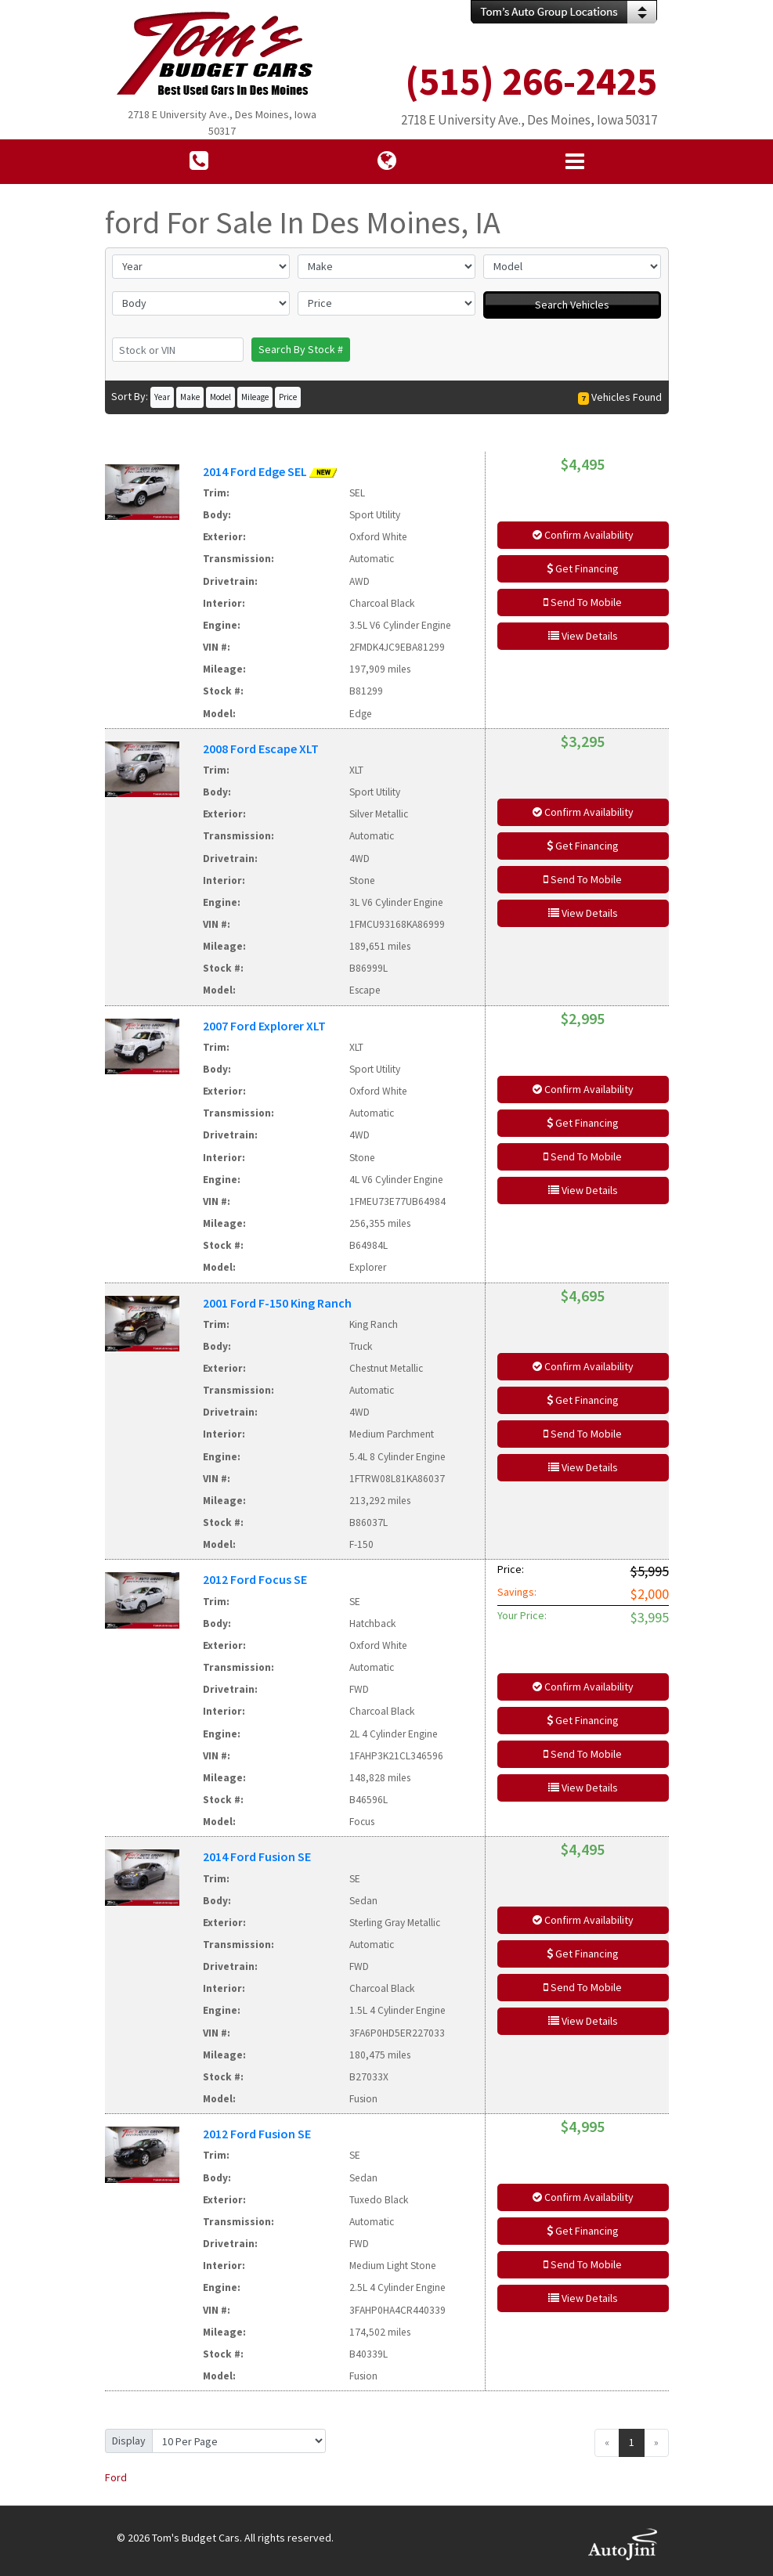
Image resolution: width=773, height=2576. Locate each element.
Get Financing (583, 568)
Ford (116, 2477)
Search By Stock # (300, 349)
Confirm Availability (583, 535)
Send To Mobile (583, 602)
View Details (583, 636)
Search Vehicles (572, 305)
